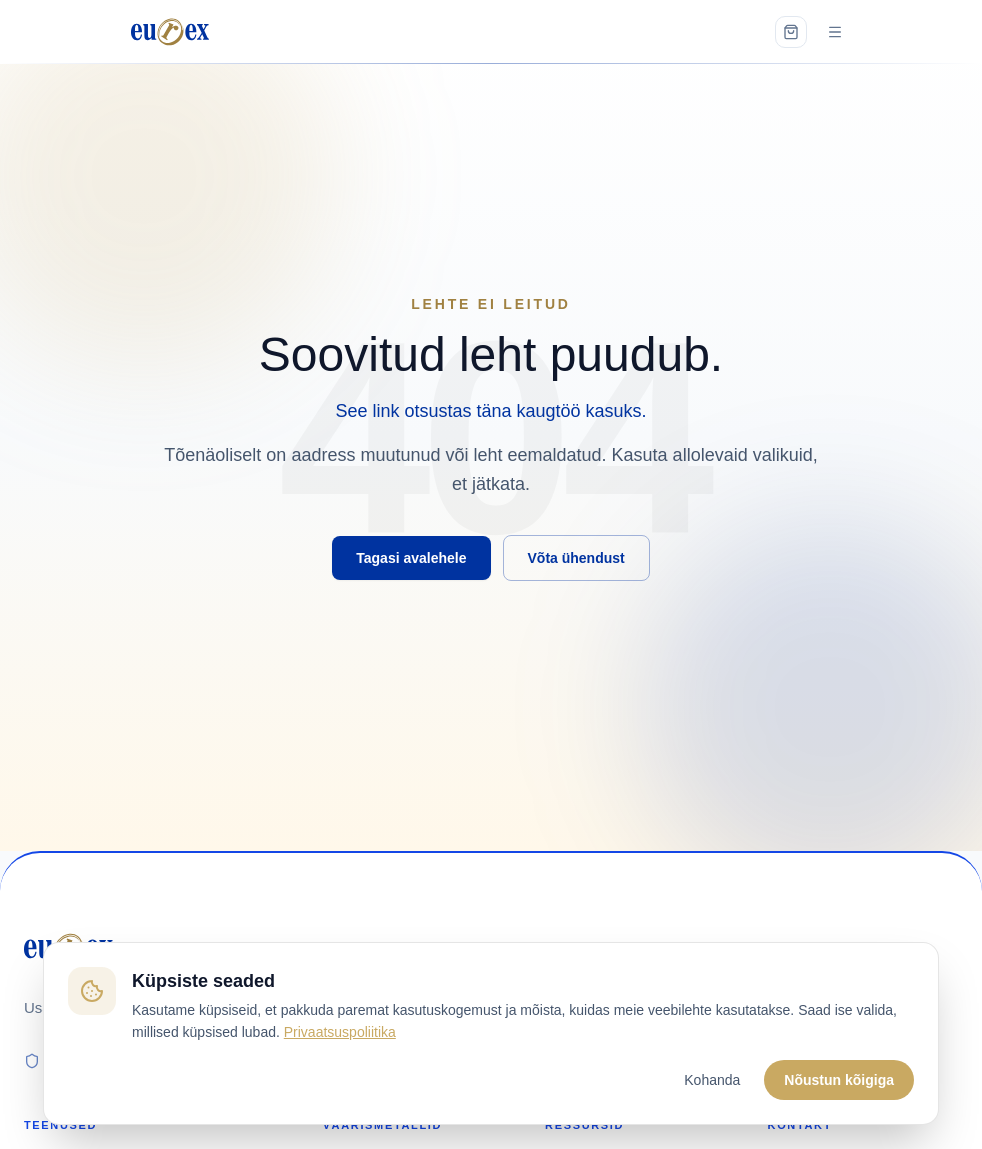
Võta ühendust (576, 558)
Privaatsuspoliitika (340, 1032)
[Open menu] (835, 32)
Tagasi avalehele (411, 558)
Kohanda (712, 1080)
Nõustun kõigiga (839, 1080)
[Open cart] (791, 32)
